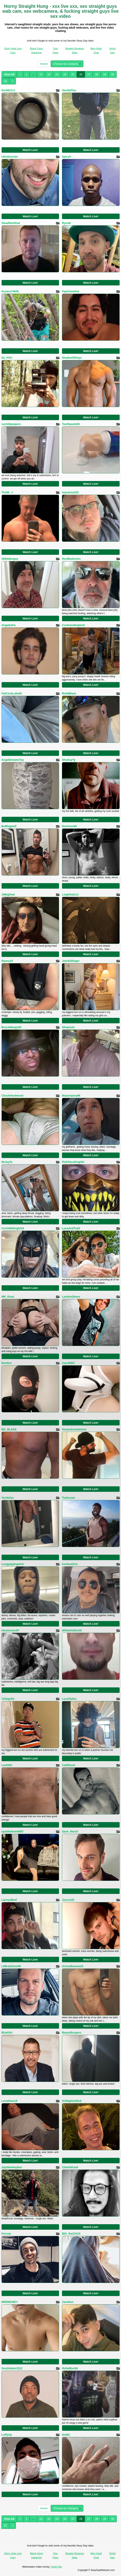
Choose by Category (67, 63)
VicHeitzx (8, 1497)
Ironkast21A (70, 1564)
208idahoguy (10, 558)
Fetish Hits (56, 2566)
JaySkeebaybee (12, 2167)
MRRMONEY (10, 2301)
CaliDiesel (68, 1765)
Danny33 (7, 960)
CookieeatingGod (73, 625)
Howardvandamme (74, 1429)
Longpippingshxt (13, 1564)
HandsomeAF (10, 1630)
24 (64, 74)
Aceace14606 (10, 291)
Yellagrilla (8, 1698)
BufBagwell (9, 826)
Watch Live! (30, 150)
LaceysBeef (9, 1899)
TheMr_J (7, 492)
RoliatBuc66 (70, 2368)
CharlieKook (70, 2167)
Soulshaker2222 (12, 2368)
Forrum (6, 2233)
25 (72, 74)
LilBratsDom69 (11, 1966)
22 (49, 74)
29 (104, 74)
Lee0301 (7, 1765)
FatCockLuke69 (12, 693)
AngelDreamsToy (13, 759)
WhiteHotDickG (72, 1630)
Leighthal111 (70, 894)
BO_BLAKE (9, 1429)
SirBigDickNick (72, 2100)
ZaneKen (68, 2301)
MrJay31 (7, 1161)
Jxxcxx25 (68, 1899)
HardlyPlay (69, 90)
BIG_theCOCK (71, 2233)
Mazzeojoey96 (71, 1095)
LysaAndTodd (71, 1228)
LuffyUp (7, 2434)
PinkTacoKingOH (73, 1161)
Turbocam (68, 1497)
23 (56, 74)
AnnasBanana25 (72, 1966)
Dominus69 (69, 826)
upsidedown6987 (13, 1831)
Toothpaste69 (71, 424)
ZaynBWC (68, 1363)
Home (43, 63)
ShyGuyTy (68, 759)
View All (9, 74)
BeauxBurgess (71, 2032)
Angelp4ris (9, 625)
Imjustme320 (70, 492)
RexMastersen (71, 558)
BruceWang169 (11, 1027)
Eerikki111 (8, 90)
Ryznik (66, 223)
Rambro (7, 1363)
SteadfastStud (11, 223)
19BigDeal (8, 894)
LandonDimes (71, 1296)
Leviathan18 (9, 2100)
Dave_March (70, 1831)
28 (96, 74)
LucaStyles (69, 1698)
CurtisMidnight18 (13, 1228)
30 (112, 74)
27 (88, 74)
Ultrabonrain (10, 156)
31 (5, 81)
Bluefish (7, 2032)
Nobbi (66, 2434)
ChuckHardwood (12, 1095)
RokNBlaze (69, 693)
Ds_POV (7, 357)
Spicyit (66, 156)
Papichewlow (70, 291)
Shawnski (68, 1027)
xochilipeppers (11, 424)
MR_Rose (8, 1296)
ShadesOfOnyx (72, 357)
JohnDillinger (70, 960)
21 (41, 74)
